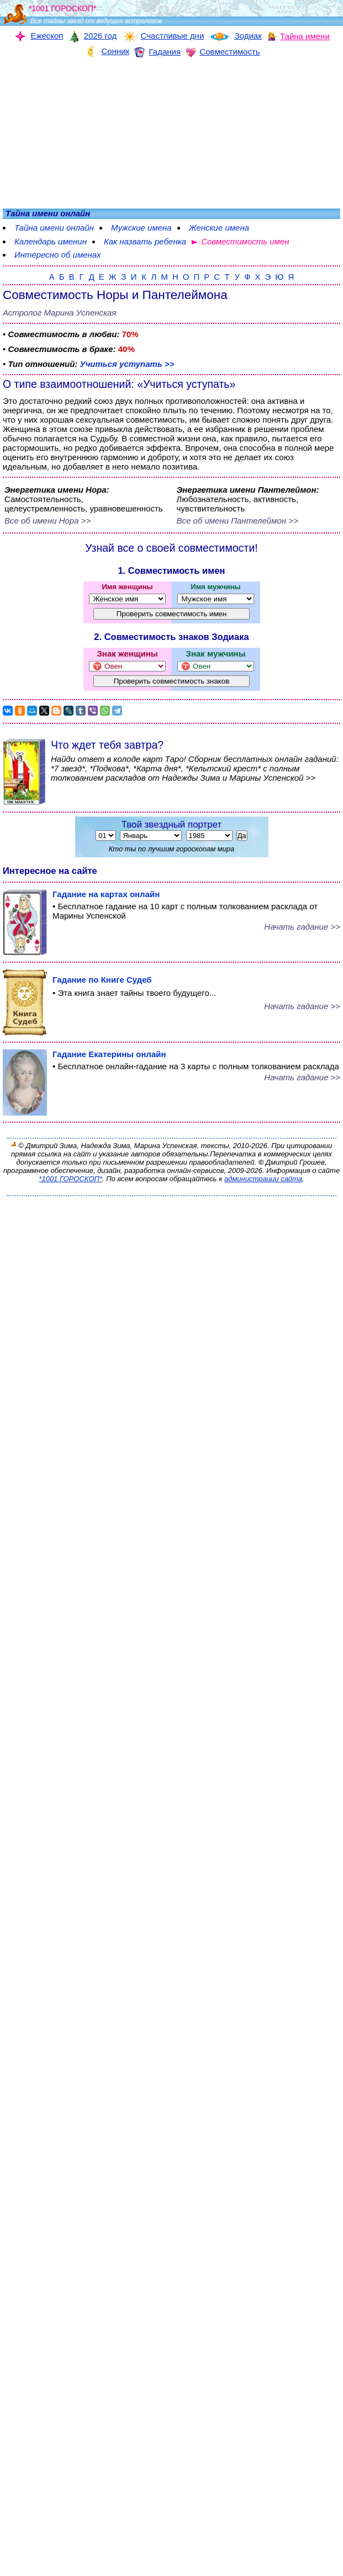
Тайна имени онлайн (54, 227)
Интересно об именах (57, 254)
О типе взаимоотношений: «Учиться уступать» (119, 384)
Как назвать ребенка (145, 241)
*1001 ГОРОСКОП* (70, 1179)
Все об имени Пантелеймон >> (237, 520)
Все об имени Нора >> (47, 520)
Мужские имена (141, 227)
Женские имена (219, 227)
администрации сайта (263, 1179)
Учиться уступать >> (127, 364)
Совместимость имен (245, 241)
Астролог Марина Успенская (59, 312)
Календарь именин (50, 241)
